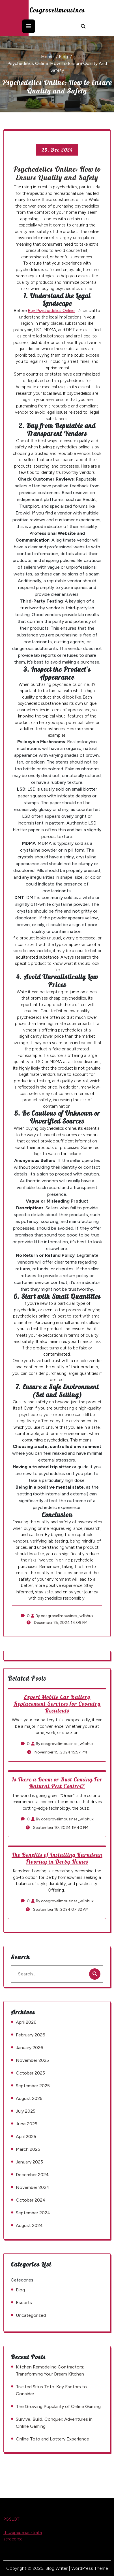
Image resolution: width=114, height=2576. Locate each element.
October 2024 (31, 2200)
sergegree (12, 2539)
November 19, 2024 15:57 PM (57, 1752)
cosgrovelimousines (57, 10)
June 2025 (26, 2123)
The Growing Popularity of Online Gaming (58, 2406)
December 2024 (32, 2174)
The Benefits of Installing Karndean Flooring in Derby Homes (57, 1858)
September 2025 (33, 2085)
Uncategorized (31, 2315)
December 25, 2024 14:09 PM (57, 1622)
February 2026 (30, 2035)
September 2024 (33, 2212)
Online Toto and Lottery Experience (52, 2439)
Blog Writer (57, 2568)
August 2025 (29, 2098)
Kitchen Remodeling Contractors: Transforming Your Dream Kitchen (50, 2370)
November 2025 (32, 2060)
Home (47, 56)
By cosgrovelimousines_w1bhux (62, 1615)
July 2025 (25, 2111)
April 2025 (26, 2136)
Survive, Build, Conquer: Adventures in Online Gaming (54, 2422)
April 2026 (26, 2022)
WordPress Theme (89, 2568)
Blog (63, 56)
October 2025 (30, 2073)
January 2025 (29, 2162)
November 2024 (33, 2187)
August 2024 (29, 2225)
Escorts (24, 2302)
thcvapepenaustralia (22, 2532)
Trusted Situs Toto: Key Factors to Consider (51, 2390)
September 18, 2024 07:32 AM (57, 1909)
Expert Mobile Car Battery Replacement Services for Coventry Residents (57, 1703)
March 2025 (28, 2149)
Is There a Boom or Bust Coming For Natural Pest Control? (57, 1783)
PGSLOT (11, 2519)
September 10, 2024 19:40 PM (57, 1827)
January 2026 (29, 2047)
